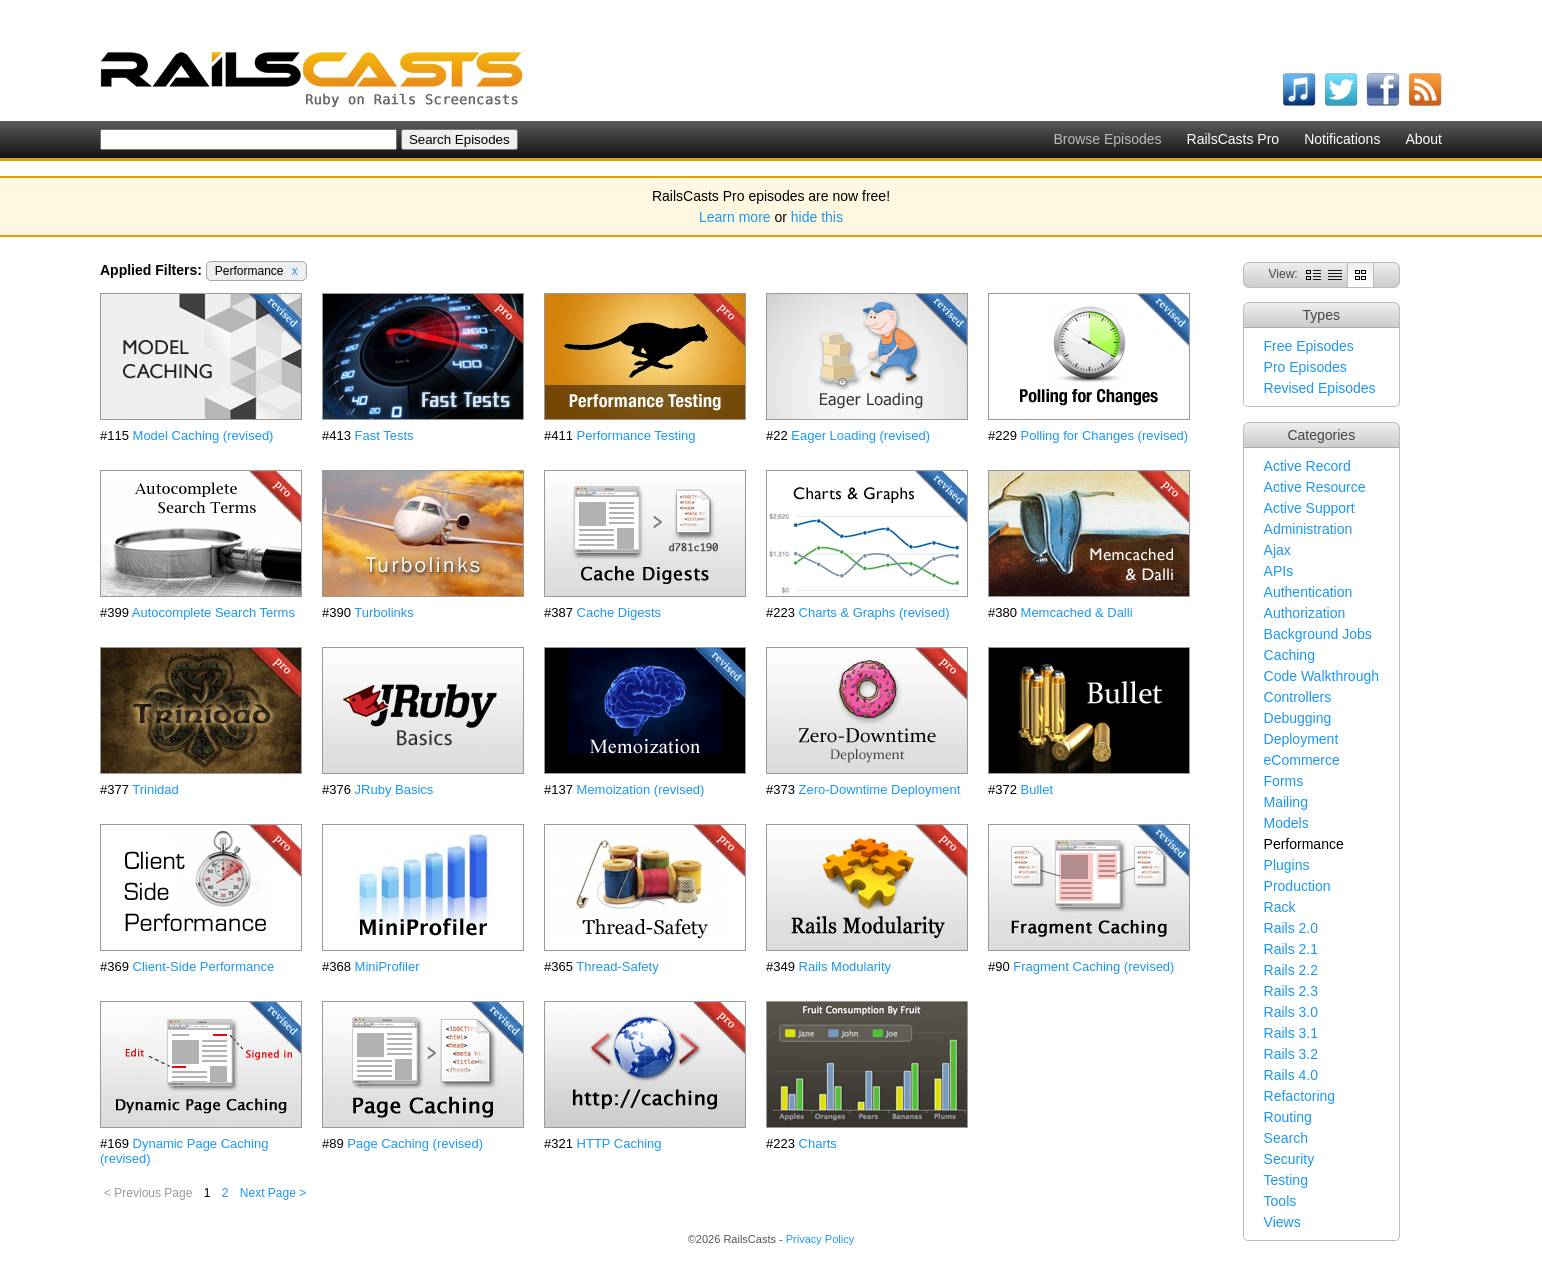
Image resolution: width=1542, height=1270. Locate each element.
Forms (1284, 781)
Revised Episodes (1320, 388)
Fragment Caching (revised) (1093, 966)
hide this (817, 217)
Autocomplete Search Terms (213, 612)
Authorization (1305, 613)
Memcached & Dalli (1077, 612)
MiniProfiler (387, 966)
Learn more (735, 217)
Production (1297, 886)
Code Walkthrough (1321, 676)
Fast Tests (384, 435)
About (1423, 139)
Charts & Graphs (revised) (874, 612)
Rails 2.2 (1291, 970)
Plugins (1287, 865)
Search (1286, 1138)
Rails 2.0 (1291, 928)
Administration (1308, 529)
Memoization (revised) (641, 789)
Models (1286, 823)
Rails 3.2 (1291, 1054)
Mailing (1286, 802)
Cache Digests (619, 612)
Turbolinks (383, 612)
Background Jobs (1318, 634)
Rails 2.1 (1291, 949)
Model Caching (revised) (203, 435)
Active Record (1307, 466)
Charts (818, 1143)
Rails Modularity (845, 966)
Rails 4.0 (1291, 1075)
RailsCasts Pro (1233, 139)
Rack (1280, 907)
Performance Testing (636, 435)
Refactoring (1300, 1096)
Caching (1289, 655)
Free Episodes (1309, 346)
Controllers (1298, 697)
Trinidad (155, 789)
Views (1282, 1222)
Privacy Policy (820, 1239)
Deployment (1301, 739)
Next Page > (273, 1193)
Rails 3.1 (1291, 1033)
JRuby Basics (394, 789)
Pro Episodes (1305, 367)
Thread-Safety (617, 966)
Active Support (1309, 508)
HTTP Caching (619, 1143)
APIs (1279, 571)
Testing (1286, 1180)
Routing (1288, 1117)
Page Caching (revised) (415, 1143)
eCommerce (1302, 760)
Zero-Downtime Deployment (880, 789)
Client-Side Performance (204, 966)
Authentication (1308, 592)
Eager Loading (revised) (860, 435)
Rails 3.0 (1291, 1012)
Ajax (1277, 550)
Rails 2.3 (1291, 991)
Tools (1280, 1201)
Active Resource (1315, 487)
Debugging (1298, 718)
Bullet (1037, 789)
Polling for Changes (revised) (1105, 435)
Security (1289, 1159)
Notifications (1342, 139)
